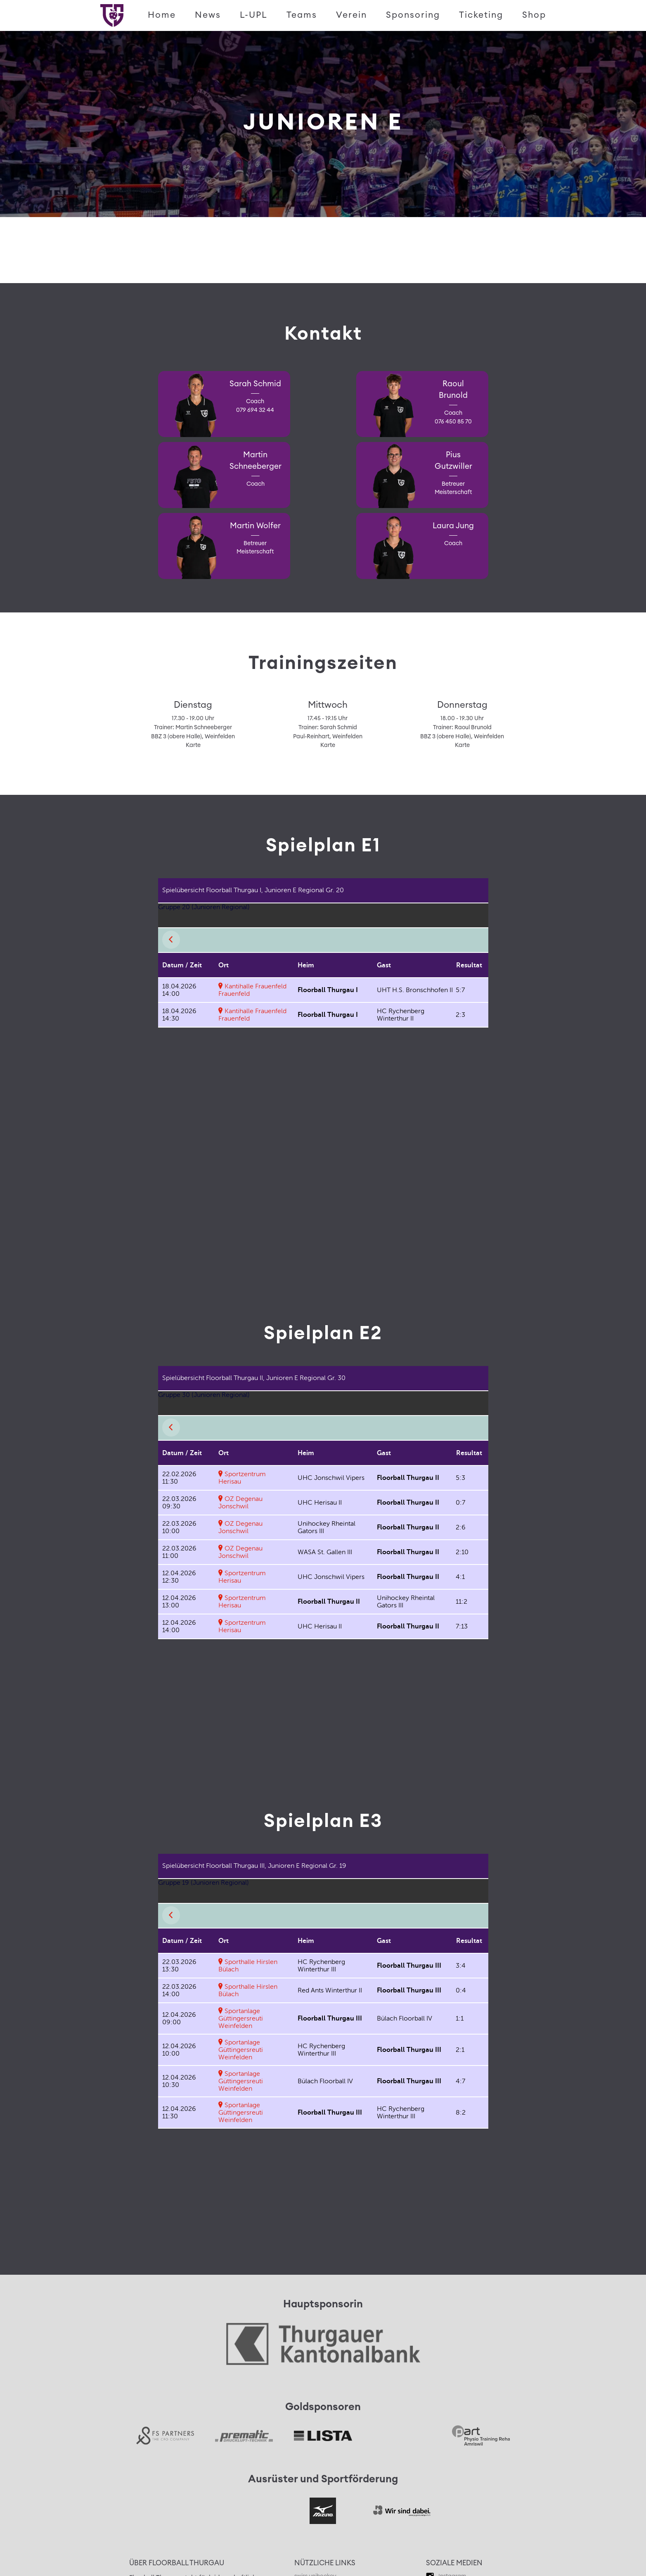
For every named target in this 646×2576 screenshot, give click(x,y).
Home (162, 15)
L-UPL (253, 15)
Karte (193, 745)
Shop (534, 15)
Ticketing (481, 15)
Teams (301, 15)
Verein (351, 15)
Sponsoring (413, 15)
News (208, 15)
